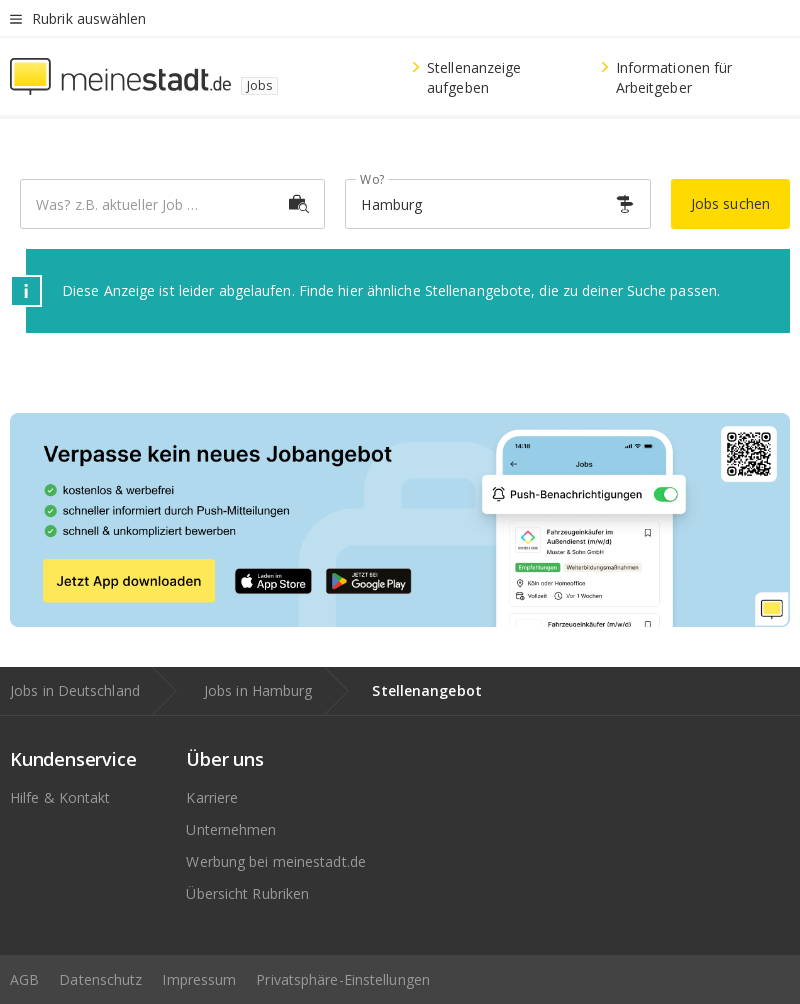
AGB (24, 979)
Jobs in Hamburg (258, 690)
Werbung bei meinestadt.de (276, 861)
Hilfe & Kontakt (60, 797)
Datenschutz (100, 979)
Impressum (199, 979)
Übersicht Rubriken (247, 893)
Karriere (212, 797)
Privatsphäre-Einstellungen (343, 979)
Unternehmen (231, 829)
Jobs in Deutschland (75, 690)
